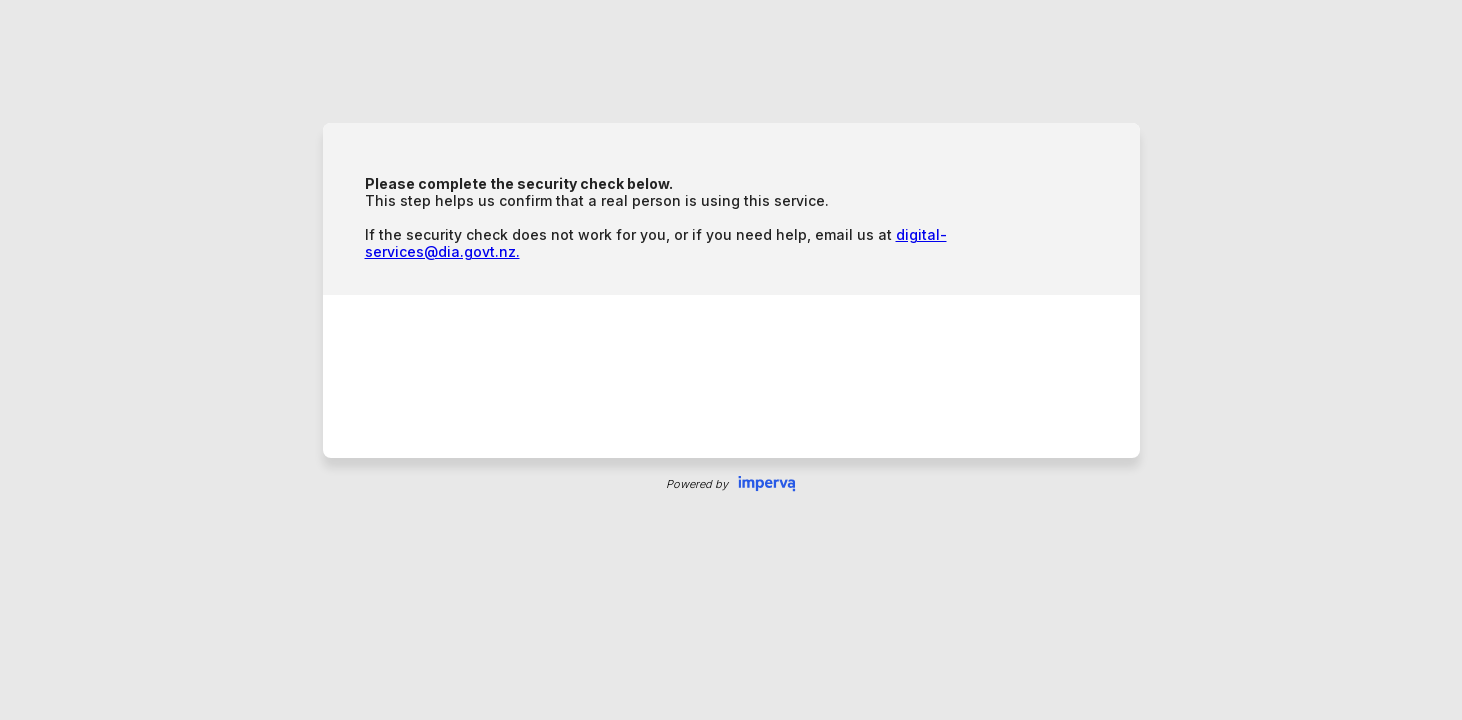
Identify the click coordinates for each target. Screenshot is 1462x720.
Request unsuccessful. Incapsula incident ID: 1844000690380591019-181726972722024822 (731, 360)
